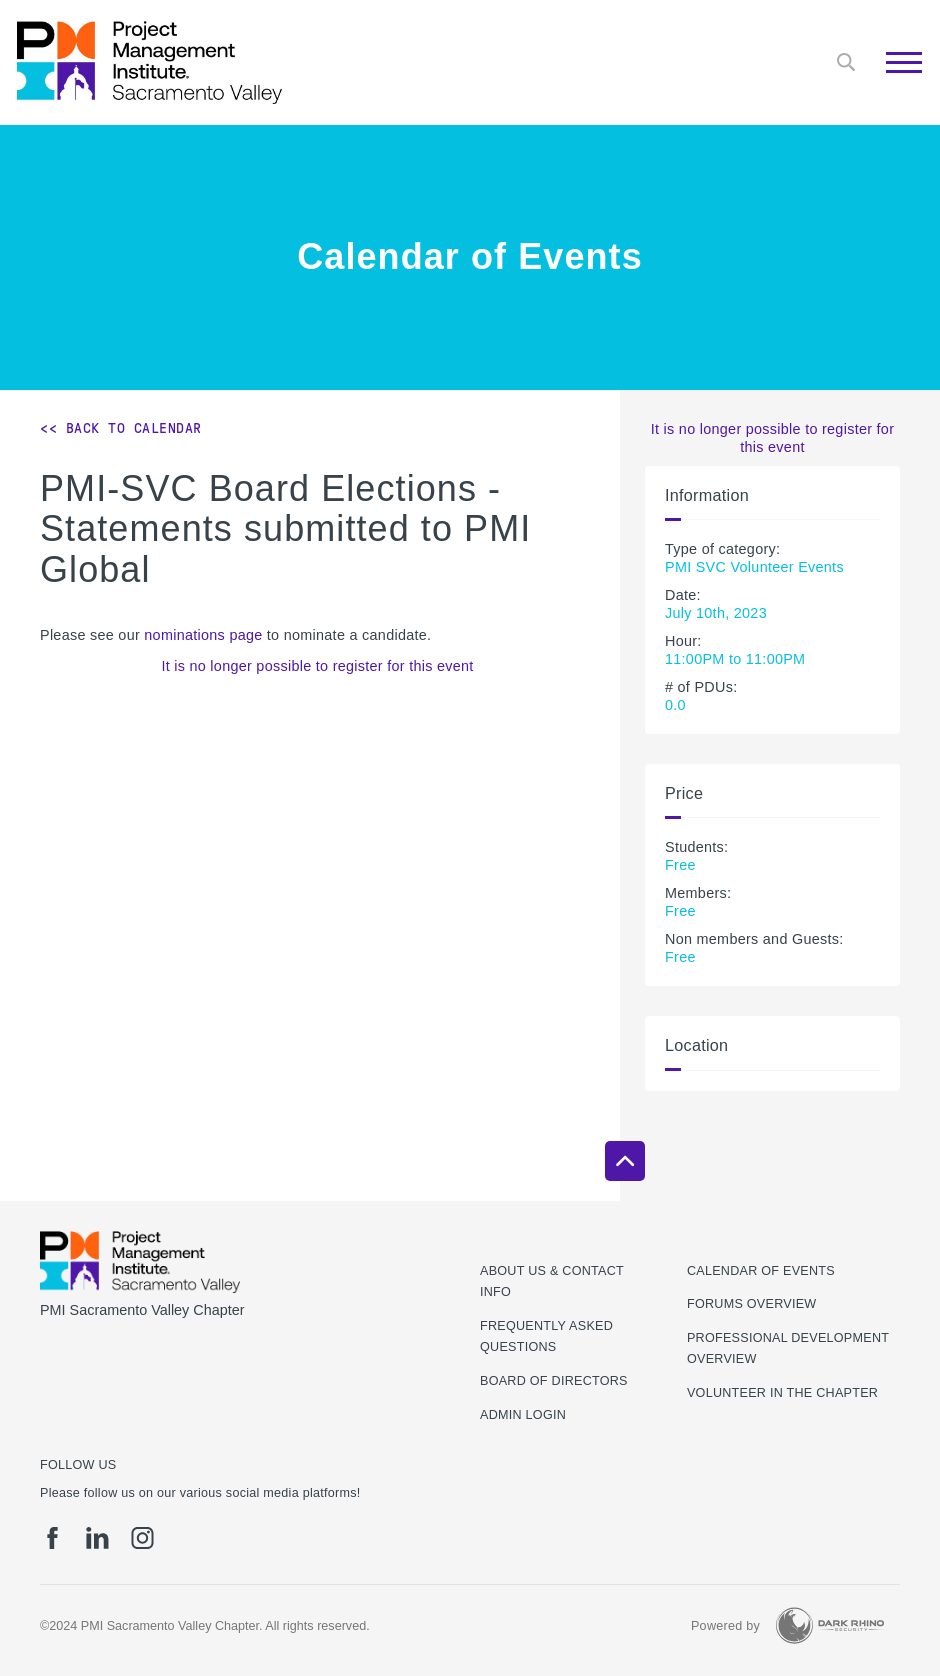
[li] (97, 1538)
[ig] (142, 1538)
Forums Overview (752, 1304)
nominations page (203, 635)
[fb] (52, 1538)
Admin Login (523, 1415)
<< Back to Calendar (121, 428)
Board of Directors (554, 1381)
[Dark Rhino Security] (830, 1625)
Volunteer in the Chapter (782, 1393)
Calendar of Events (761, 1271)
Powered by (725, 1626)
